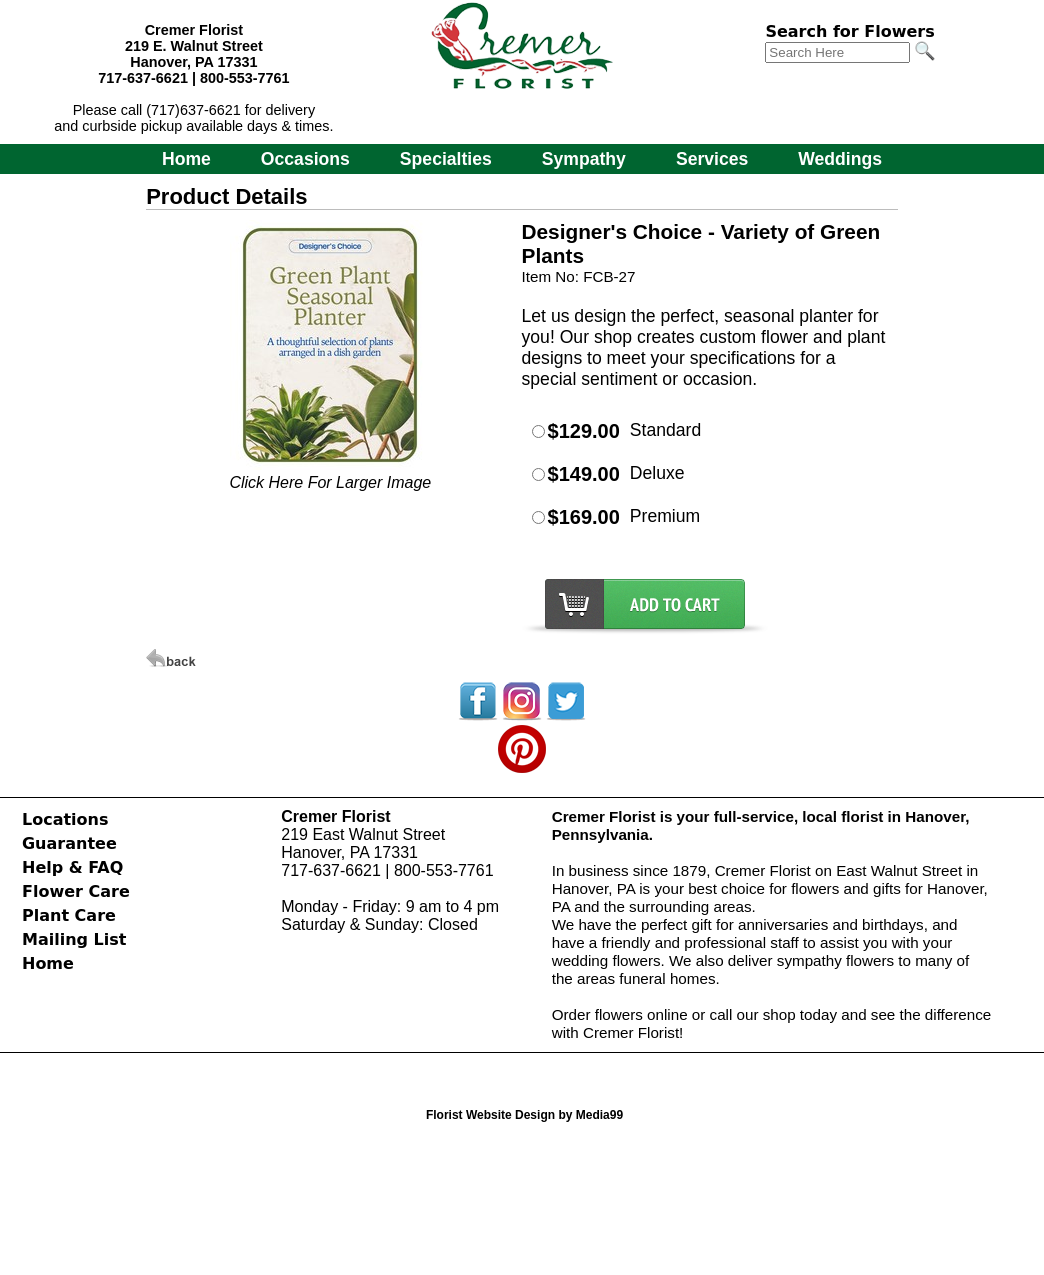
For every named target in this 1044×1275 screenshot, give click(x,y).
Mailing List (74, 939)
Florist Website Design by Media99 (524, 1115)
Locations (65, 819)
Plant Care (69, 915)
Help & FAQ (72, 867)
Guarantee (69, 843)
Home (186, 159)
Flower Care (76, 891)
